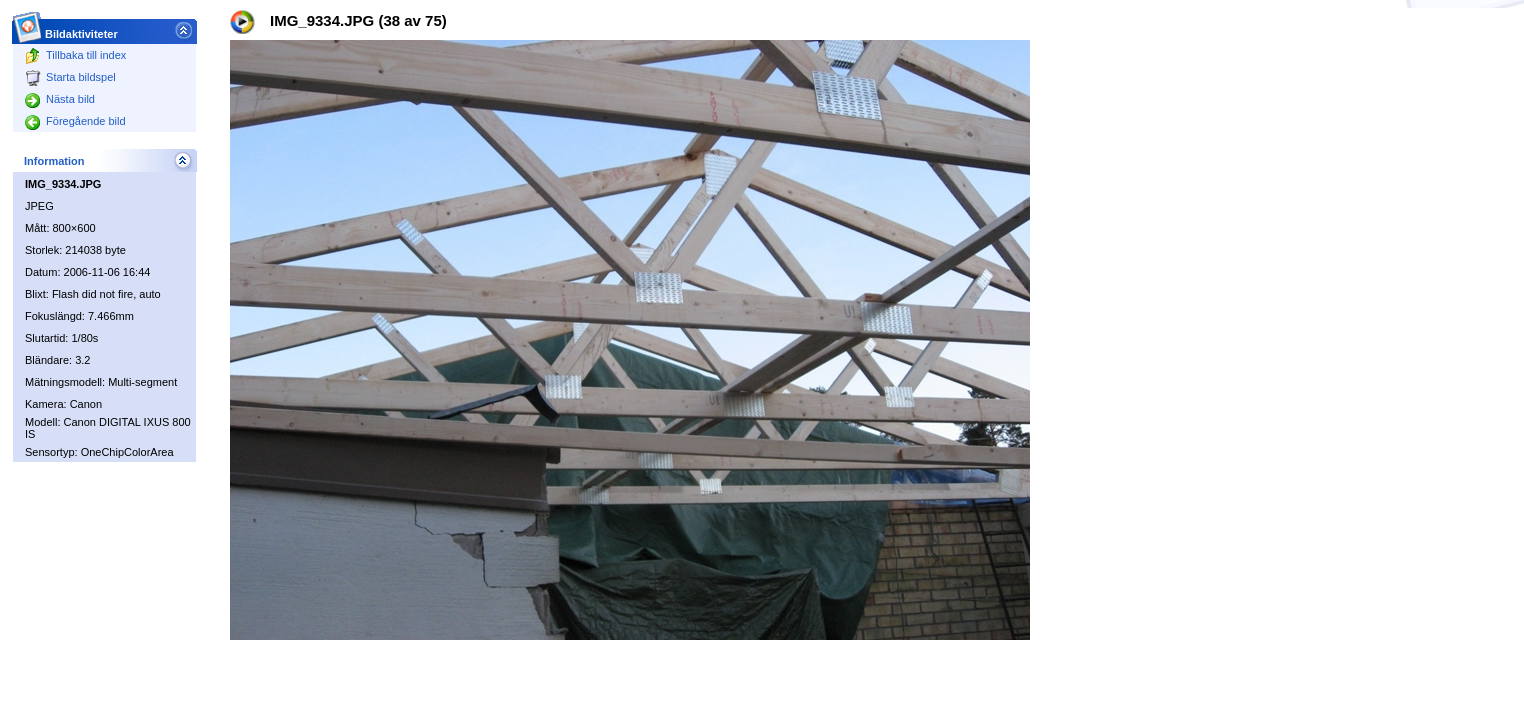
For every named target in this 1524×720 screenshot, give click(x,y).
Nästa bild (60, 99)
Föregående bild (75, 121)
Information (54, 161)
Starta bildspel (70, 77)
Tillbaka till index (75, 55)
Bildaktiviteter (82, 28)
